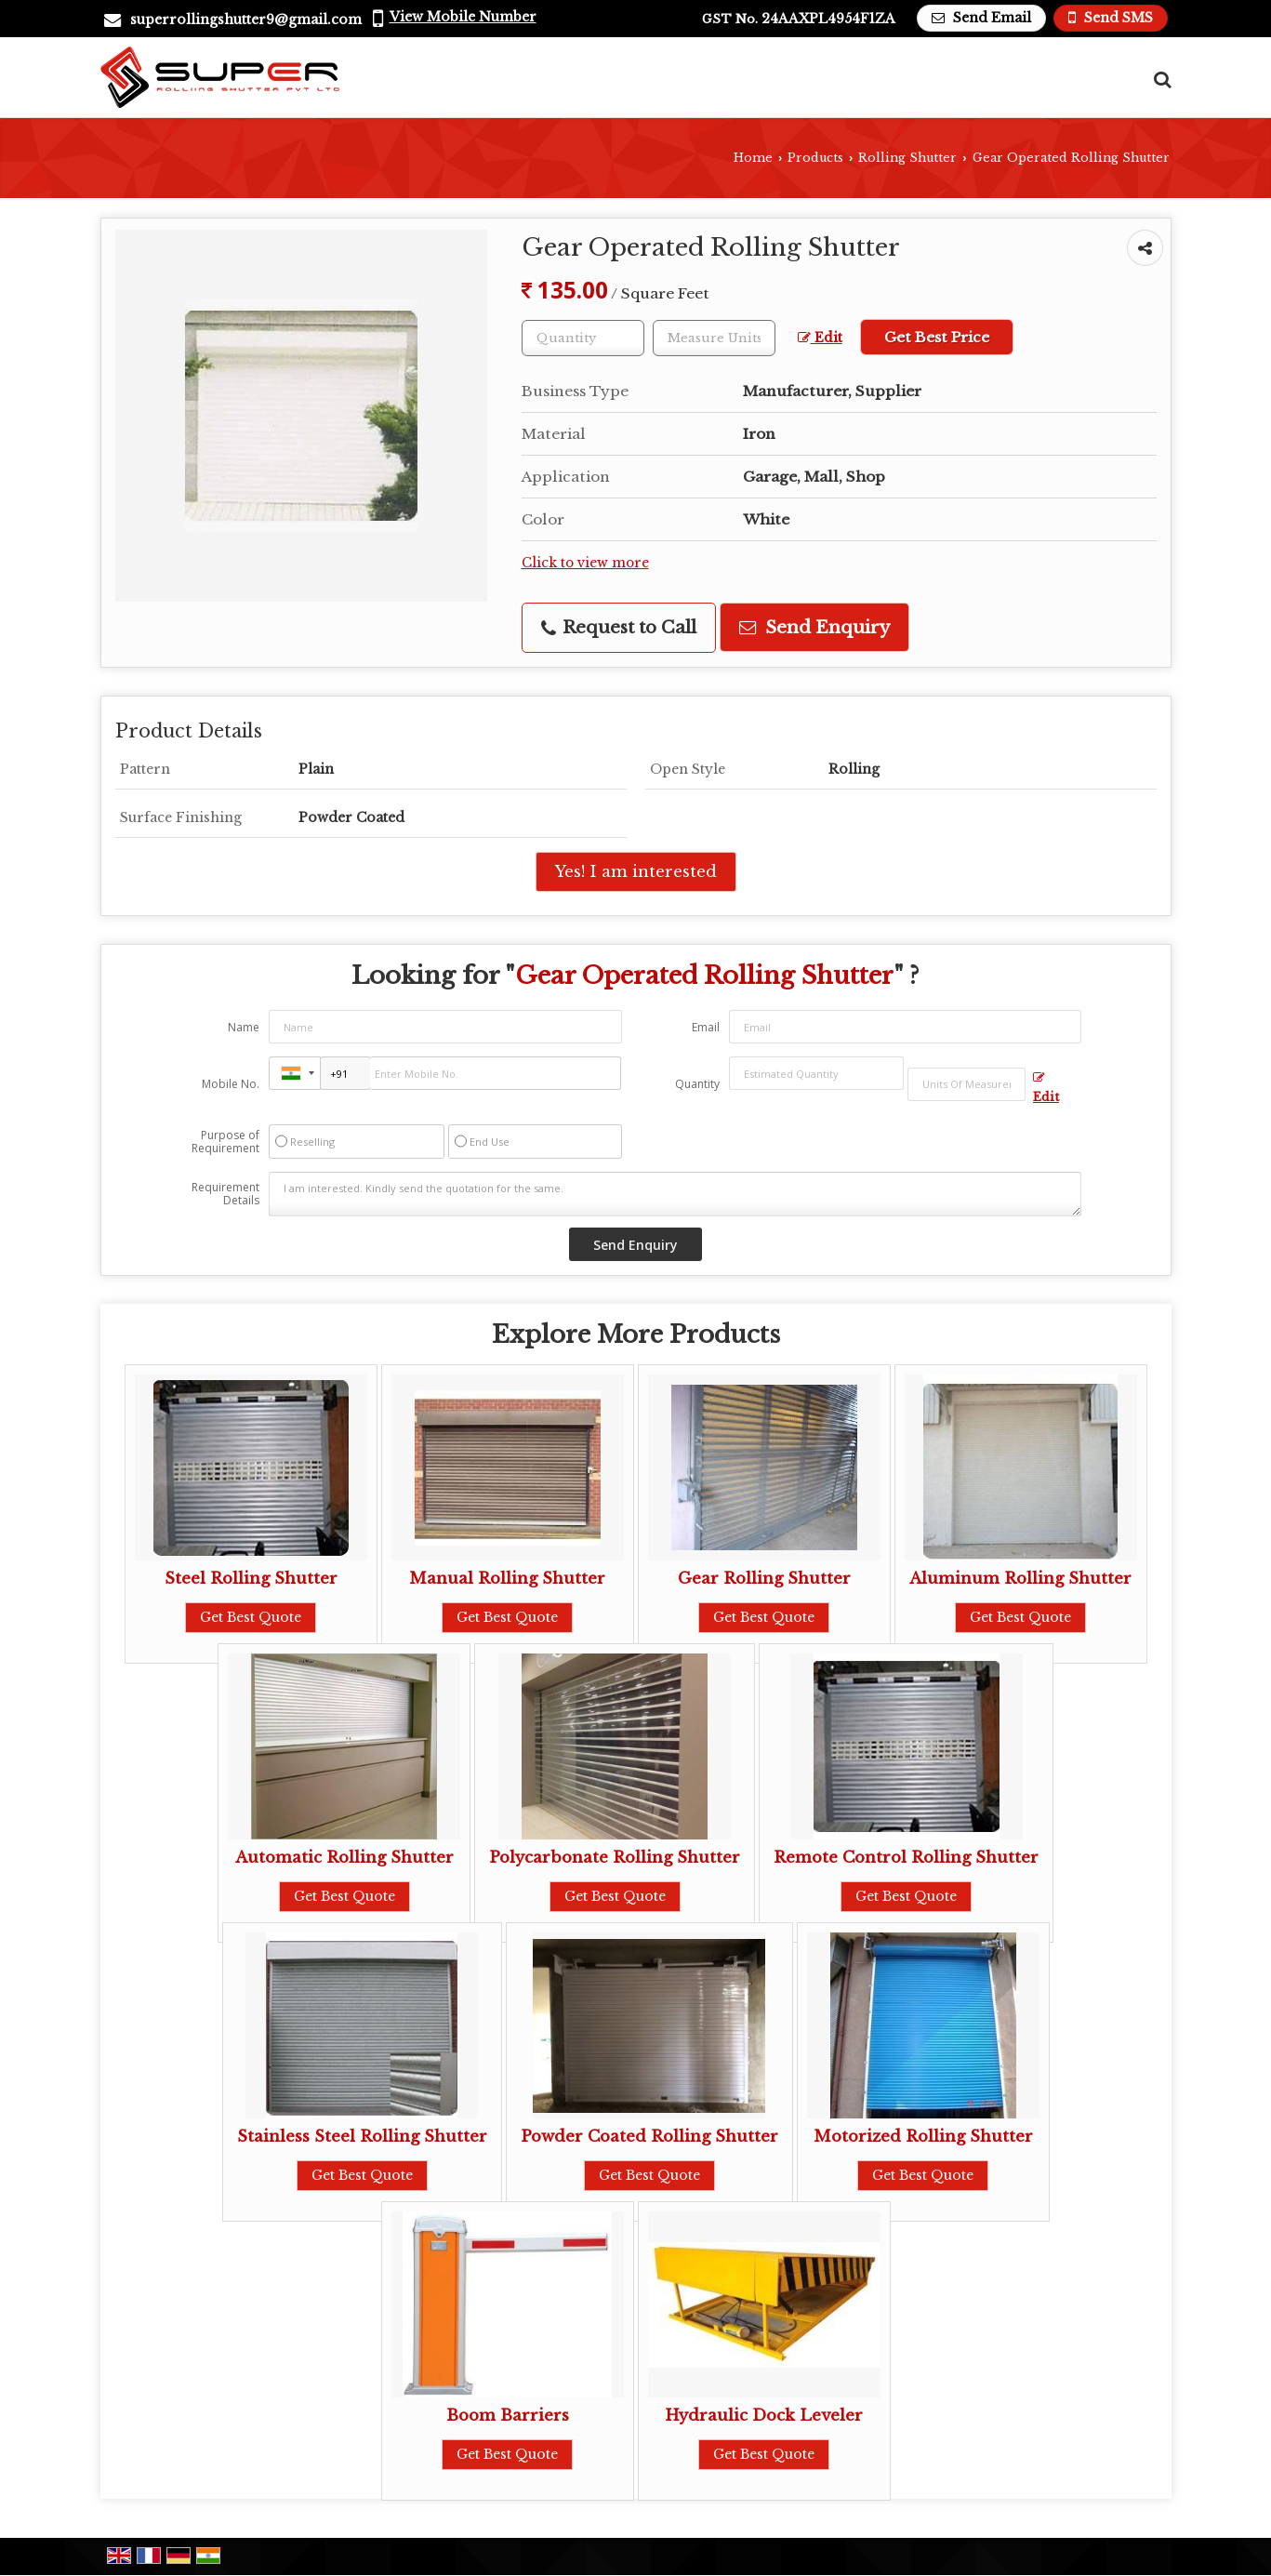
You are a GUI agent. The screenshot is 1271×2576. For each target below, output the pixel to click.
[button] (463, 16)
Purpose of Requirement (225, 1142)
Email (706, 1027)
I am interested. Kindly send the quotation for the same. (675, 1194)
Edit (820, 338)
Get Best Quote (250, 1617)
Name (243, 1027)
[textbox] (714, 338)
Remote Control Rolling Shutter (906, 1857)
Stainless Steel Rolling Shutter (362, 2136)
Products (815, 158)
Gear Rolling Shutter (764, 1578)
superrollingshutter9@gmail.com (246, 19)
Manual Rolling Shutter (507, 1578)
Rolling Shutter (907, 158)
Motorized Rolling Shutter (923, 2136)
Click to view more (585, 563)
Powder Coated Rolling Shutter (649, 2136)
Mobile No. (230, 1084)
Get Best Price (936, 337)
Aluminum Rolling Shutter (1020, 1578)
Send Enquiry (814, 627)
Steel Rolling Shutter (251, 1578)
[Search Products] (1160, 79)
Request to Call (618, 627)
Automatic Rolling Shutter (344, 1857)
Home (753, 158)
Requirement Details (225, 1194)
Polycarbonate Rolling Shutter (614, 1857)
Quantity (697, 1084)
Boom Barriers (507, 2415)
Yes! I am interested (636, 872)
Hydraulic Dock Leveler (764, 2415)
